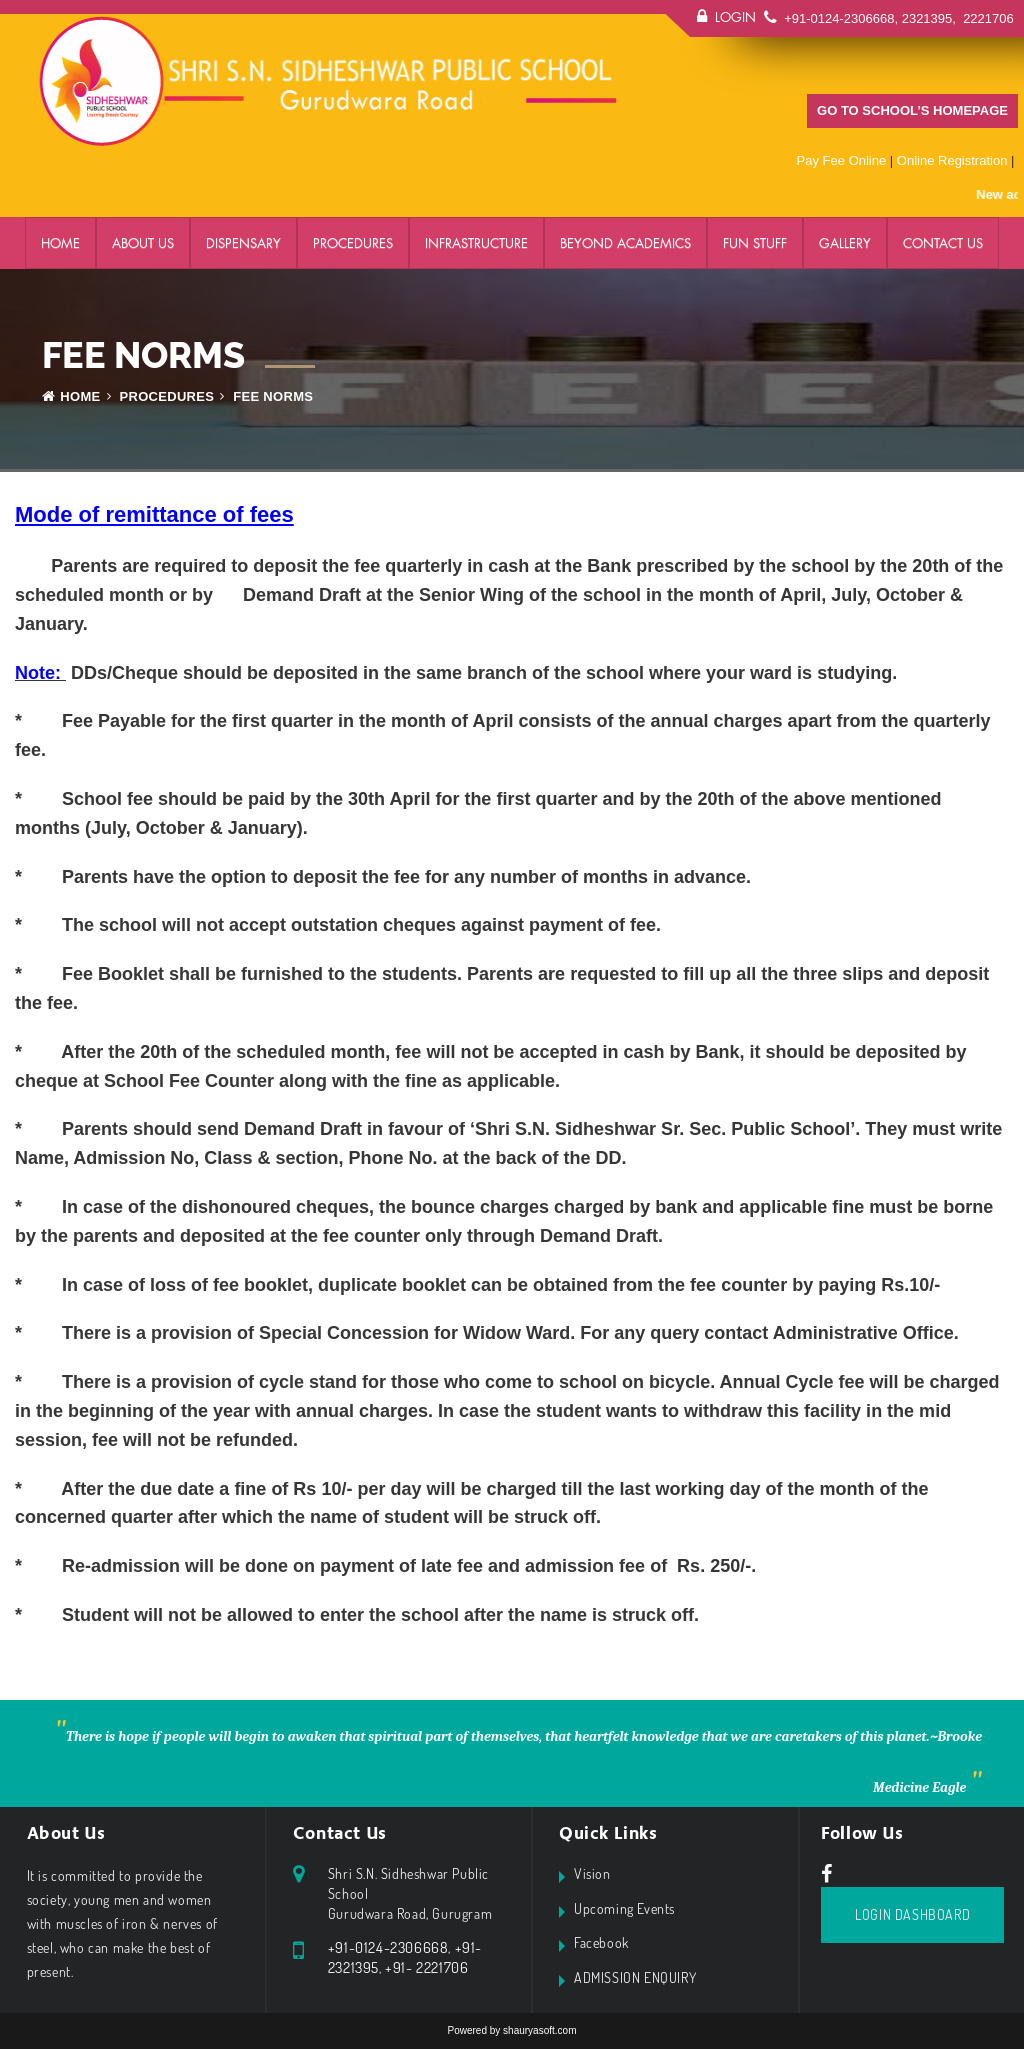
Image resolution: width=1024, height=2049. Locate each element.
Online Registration (952, 160)
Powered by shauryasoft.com (512, 2030)
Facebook (601, 1942)
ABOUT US (143, 243)
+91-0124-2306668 (839, 18)
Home (60, 243)
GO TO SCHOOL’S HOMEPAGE (912, 110)
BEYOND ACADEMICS (625, 243)
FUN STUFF (755, 243)
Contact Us (943, 243)
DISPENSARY (243, 243)
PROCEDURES (353, 243)
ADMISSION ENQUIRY (635, 1977)
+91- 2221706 (426, 1967)
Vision (592, 1873)
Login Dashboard (912, 1914)
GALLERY (845, 243)
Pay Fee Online (842, 160)
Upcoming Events (624, 1908)
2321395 (927, 18)
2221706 (987, 18)
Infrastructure (476, 243)
